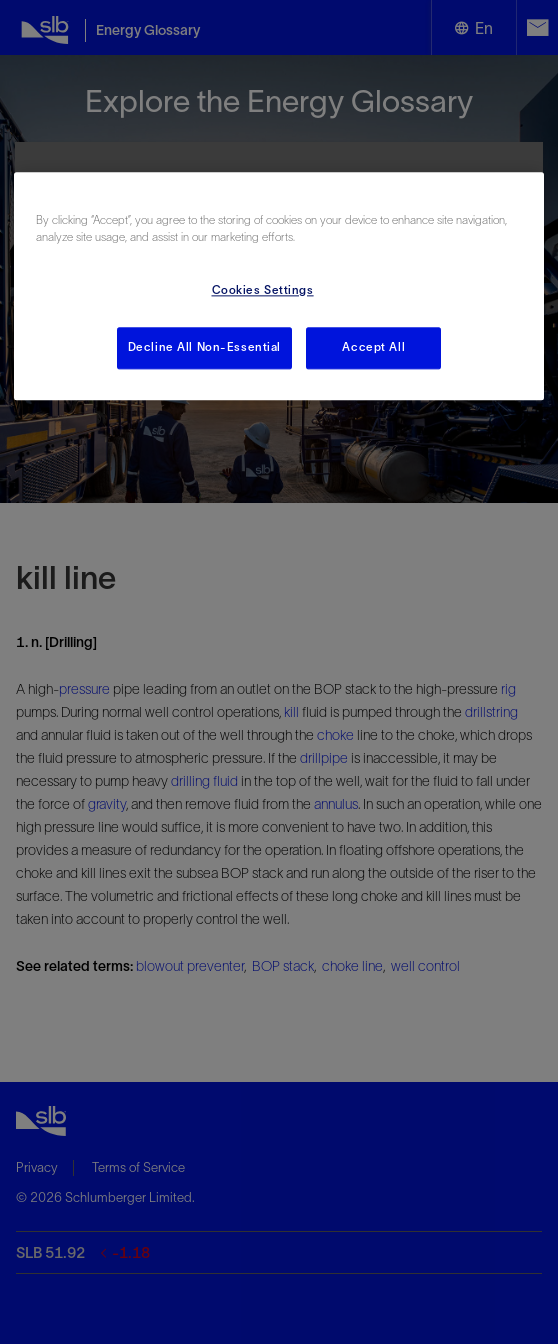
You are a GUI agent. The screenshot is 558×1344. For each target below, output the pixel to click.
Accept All (373, 347)
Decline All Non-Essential (204, 347)
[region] (279, 286)
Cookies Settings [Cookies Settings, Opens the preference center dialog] (263, 290)
